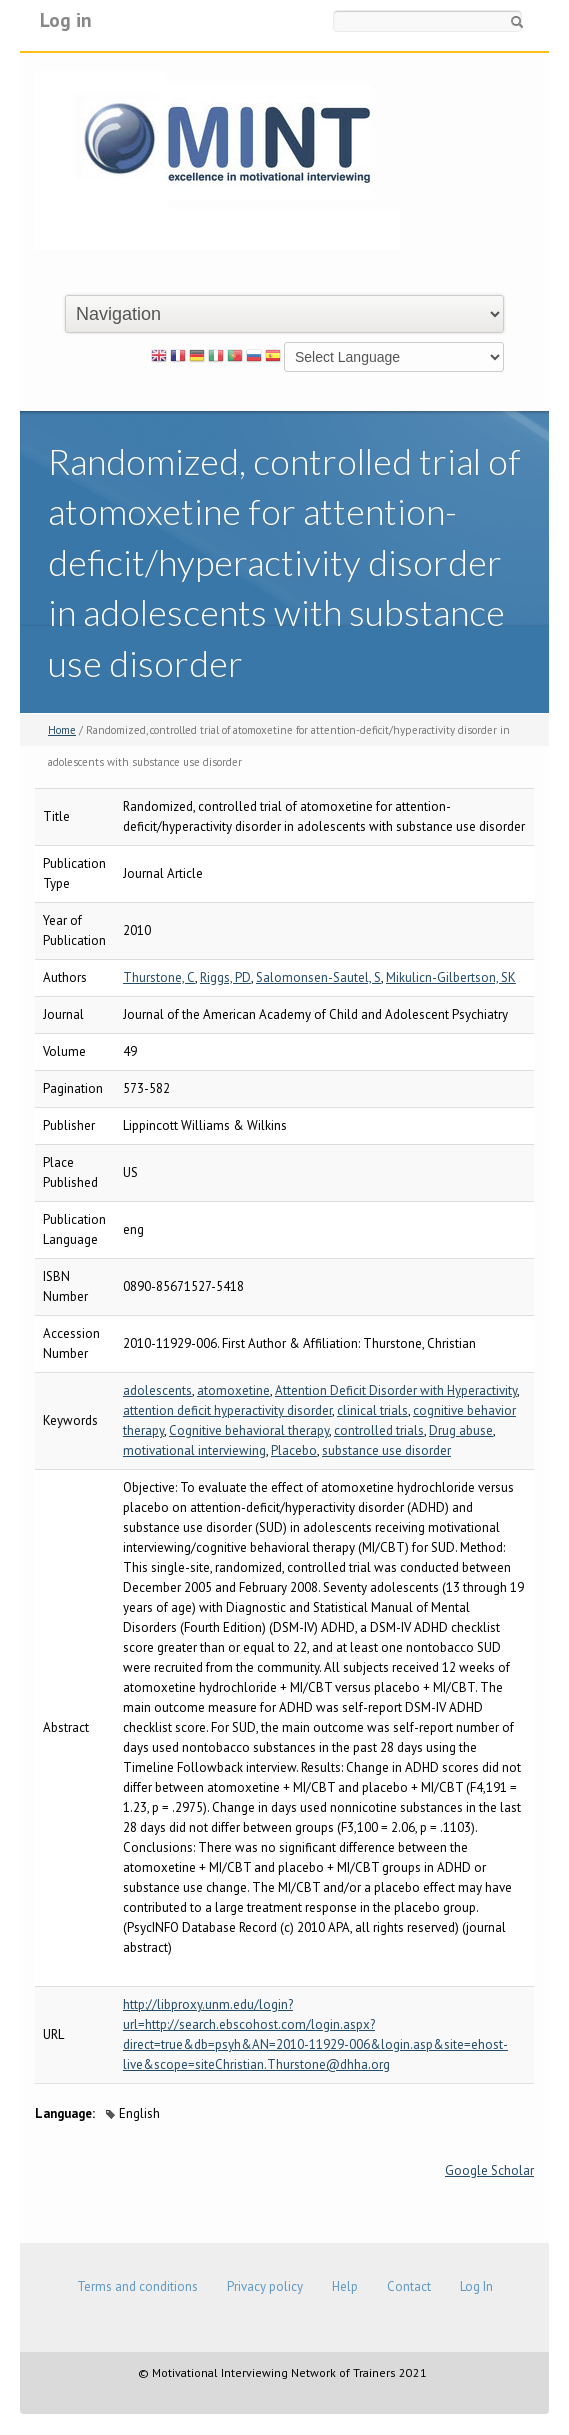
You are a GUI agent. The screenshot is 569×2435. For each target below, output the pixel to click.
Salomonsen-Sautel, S (318, 977)
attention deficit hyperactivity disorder (227, 1410)
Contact (409, 2286)
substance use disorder (386, 1450)
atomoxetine (233, 1390)
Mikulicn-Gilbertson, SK (451, 977)
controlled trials (379, 1430)
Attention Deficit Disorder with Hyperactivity (396, 1390)
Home (62, 730)
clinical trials (372, 1410)
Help (345, 2286)
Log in (66, 19)
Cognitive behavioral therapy (249, 1430)
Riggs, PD (225, 977)
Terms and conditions (137, 2286)
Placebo (294, 1450)
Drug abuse (461, 1430)
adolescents (157, 1390)
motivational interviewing (194, 1450)
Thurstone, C (159, 977)
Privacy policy (265, 2286)
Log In (476, 2286)
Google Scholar (489, 2170)
